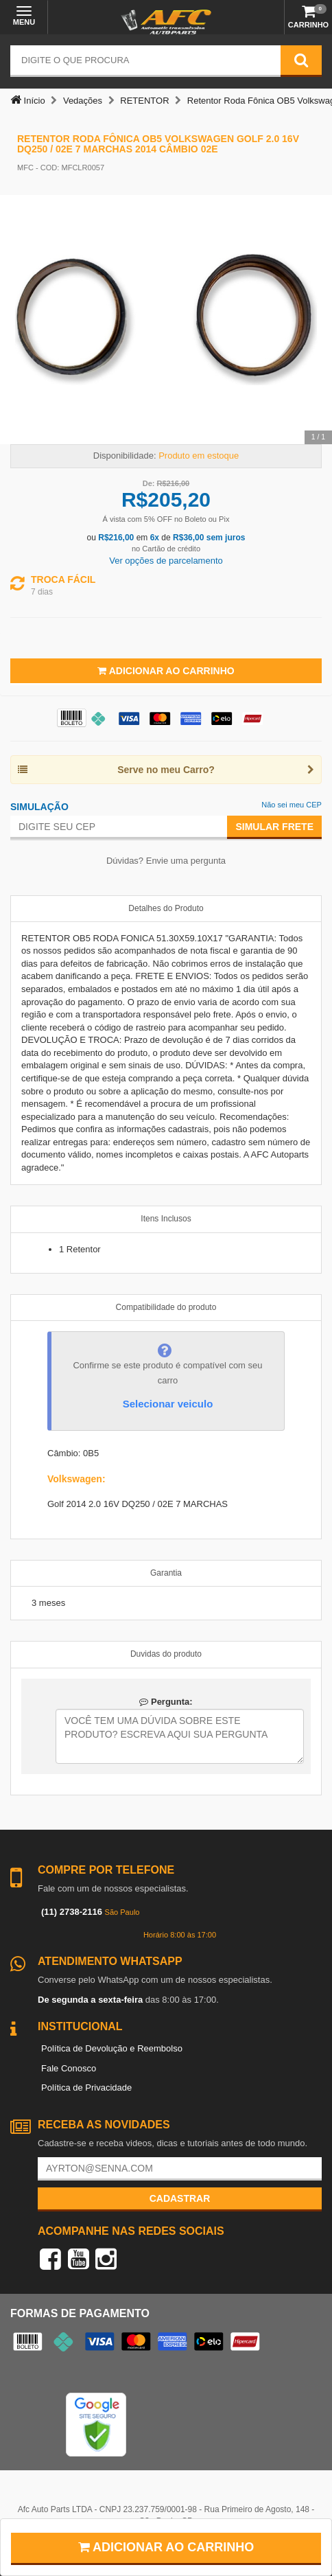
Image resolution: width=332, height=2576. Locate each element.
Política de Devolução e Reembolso (111, 2048)
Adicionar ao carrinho (166, 2547)
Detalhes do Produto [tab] (165, 908)
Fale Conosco (68, 2068)
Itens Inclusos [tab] (166, 1218)
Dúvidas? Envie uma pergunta (166, 860)
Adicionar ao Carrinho (165, 670)
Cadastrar (180, 2198)
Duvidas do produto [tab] (166, 1654)
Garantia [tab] (166, 1573)
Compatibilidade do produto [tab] (166, 1307)
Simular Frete (274, 826)
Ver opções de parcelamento (166, 560)
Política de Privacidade (86, 2087)
